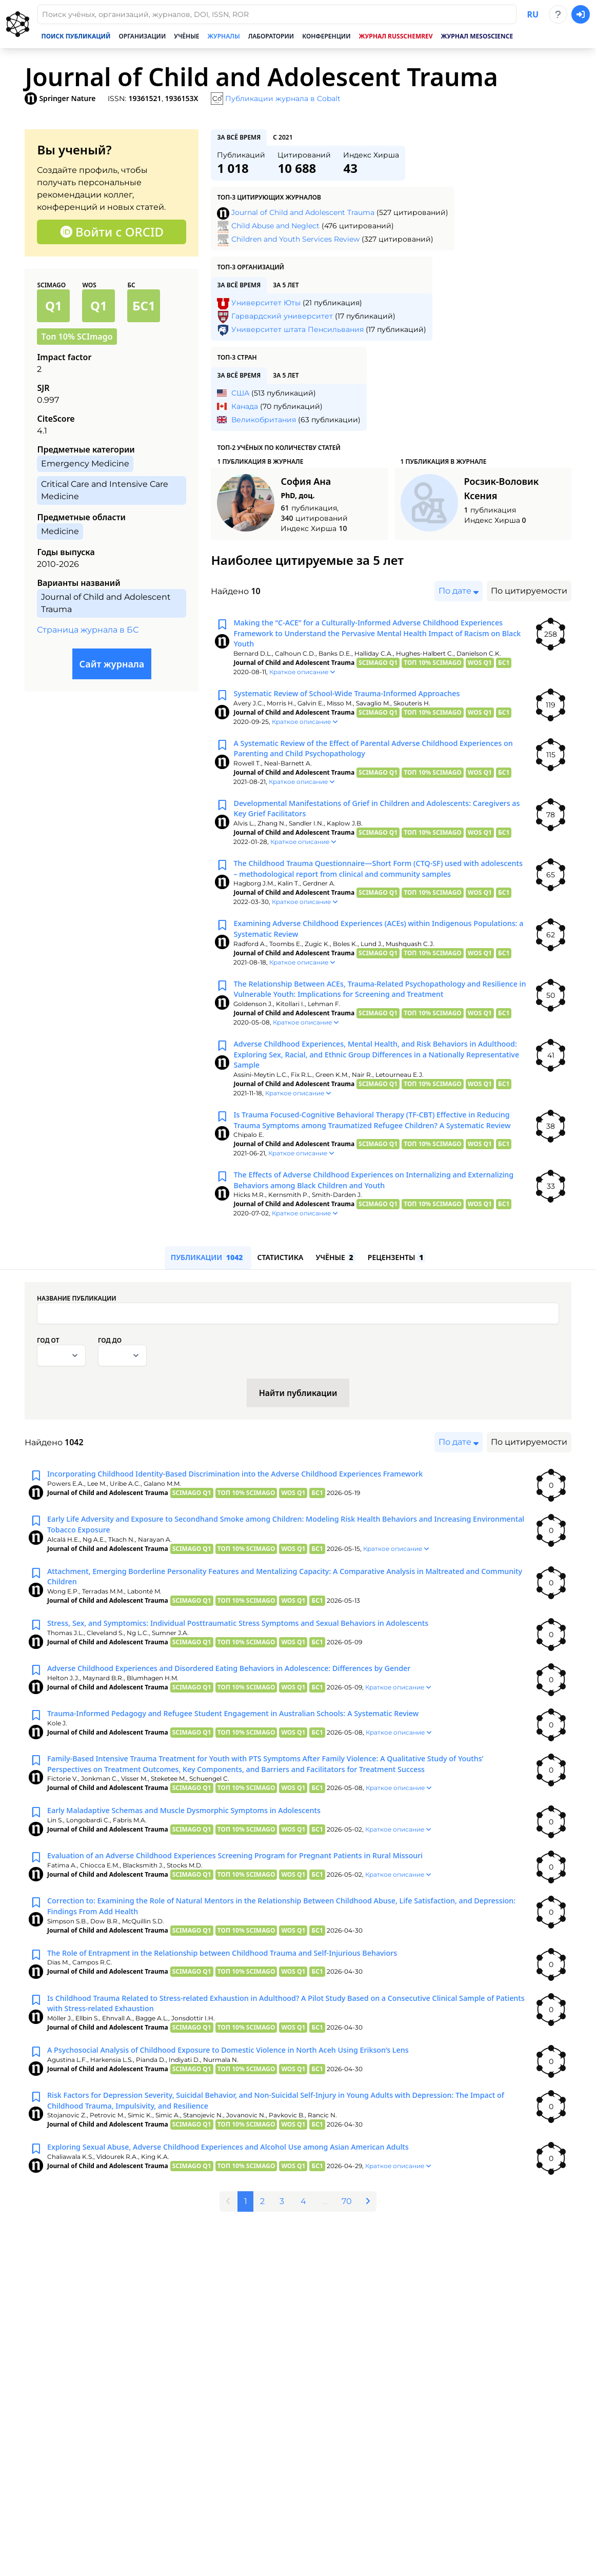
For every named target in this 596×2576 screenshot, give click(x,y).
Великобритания (263, 419)
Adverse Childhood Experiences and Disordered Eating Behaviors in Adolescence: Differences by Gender (250, 1725)
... (326, 2271)
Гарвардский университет (282, 316)
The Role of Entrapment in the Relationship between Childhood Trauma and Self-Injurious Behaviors (243, 2016)
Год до (110, 1390)
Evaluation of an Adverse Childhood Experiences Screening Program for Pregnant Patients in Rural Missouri (257, 1916)
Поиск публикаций (76, 36)
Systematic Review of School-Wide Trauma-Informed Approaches (359, 699)
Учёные (186, 36)
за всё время (239, 137)
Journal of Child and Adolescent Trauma (302, 212)
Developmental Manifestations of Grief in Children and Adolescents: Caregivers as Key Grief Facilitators (366, 821)
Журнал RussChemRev (395, 36)
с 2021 (282, 137)
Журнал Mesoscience (477, 36)
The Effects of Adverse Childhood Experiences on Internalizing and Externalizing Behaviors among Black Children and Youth (363, 1227)
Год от (48, 1390)
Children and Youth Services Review (295, 239)
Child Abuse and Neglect (275, 225)
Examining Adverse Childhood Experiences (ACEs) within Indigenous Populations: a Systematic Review (366, 948)
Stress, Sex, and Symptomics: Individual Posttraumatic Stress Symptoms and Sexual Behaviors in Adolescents (260, 1680)
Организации (142, 36)
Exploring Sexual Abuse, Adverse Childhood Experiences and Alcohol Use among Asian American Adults (249, 2218)
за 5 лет (286, 285)
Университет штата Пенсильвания (297, 329)
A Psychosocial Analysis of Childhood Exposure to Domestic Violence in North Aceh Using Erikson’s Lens (249, 2117)
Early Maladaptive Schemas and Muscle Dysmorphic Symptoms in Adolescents (200, 1871)
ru (533, 14)
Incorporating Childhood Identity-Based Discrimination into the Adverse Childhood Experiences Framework (257, 1524)
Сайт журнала (112, 664)
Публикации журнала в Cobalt (283, 98)
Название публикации (76, 1348)
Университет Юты (266, 302)
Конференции (326, 36)
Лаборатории (271, 36)
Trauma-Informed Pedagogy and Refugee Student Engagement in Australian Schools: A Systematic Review (254, 1770)
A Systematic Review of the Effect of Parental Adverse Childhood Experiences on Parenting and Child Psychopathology (358, 757)
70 (350, 2271)
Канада (244, 406)
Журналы (224, 36)
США (240, 393)
